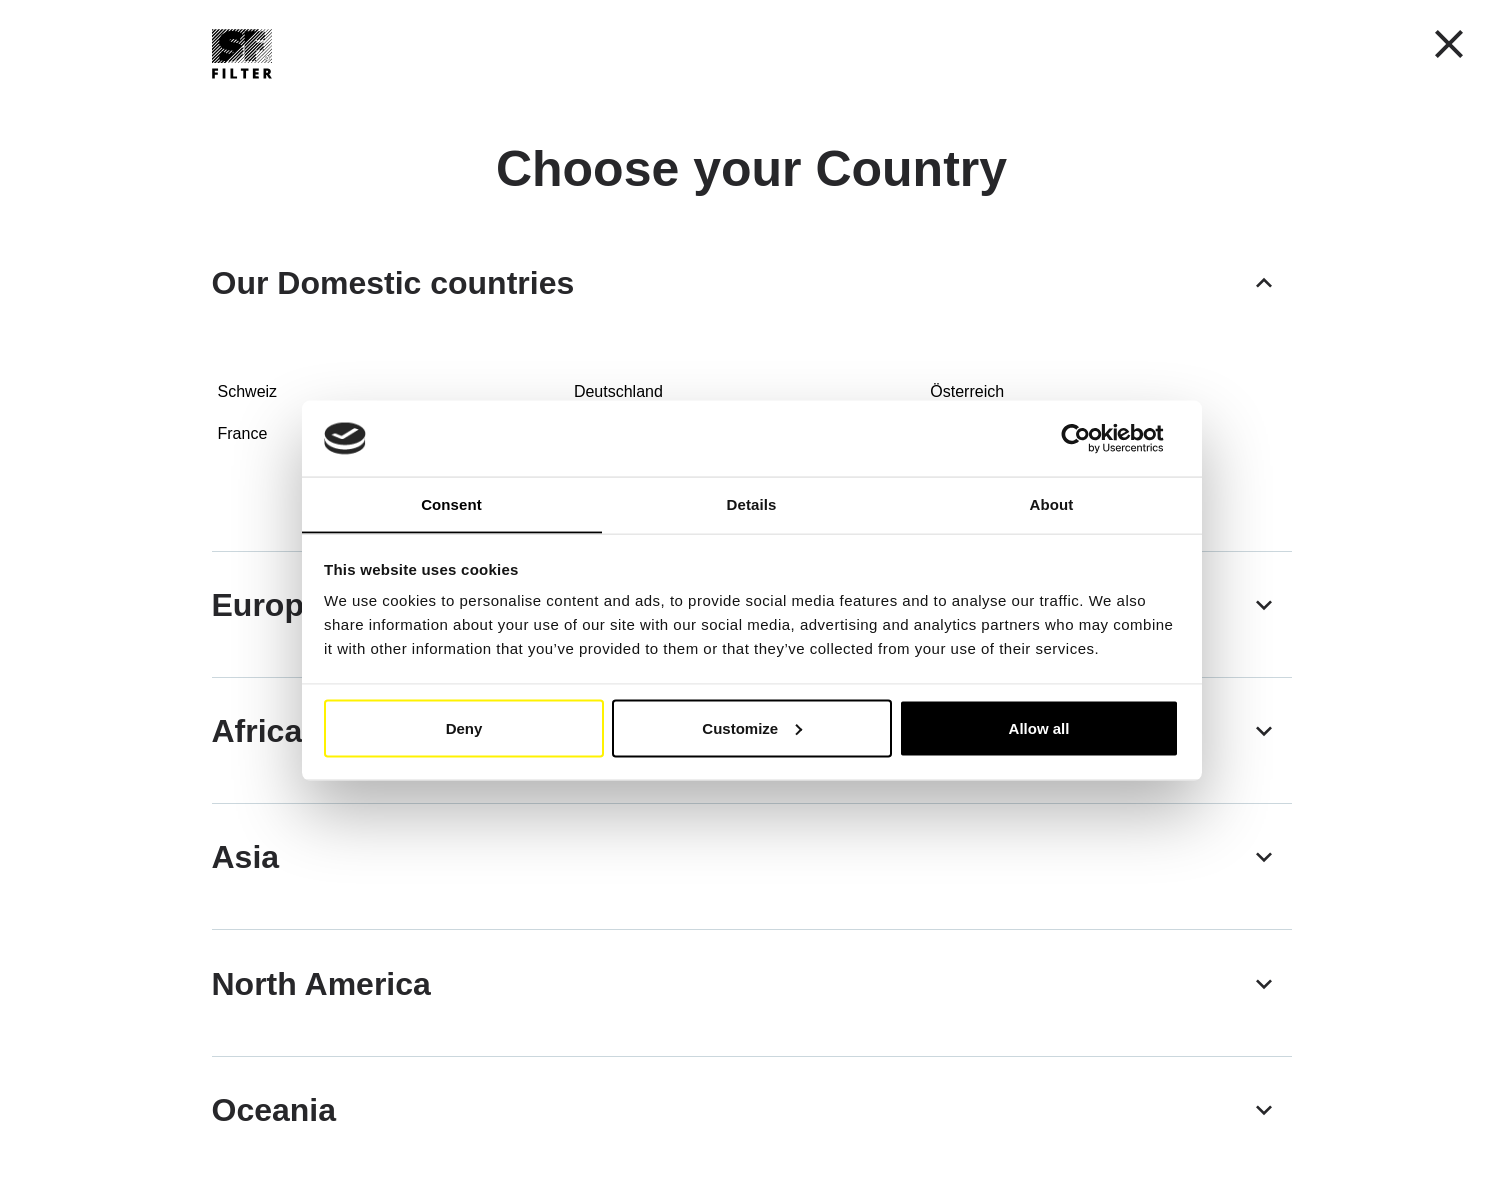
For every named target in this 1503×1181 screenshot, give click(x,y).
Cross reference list (677, 98)
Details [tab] (752, 503)
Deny (464, 728)
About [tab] (1052, 503)
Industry (530, 99)
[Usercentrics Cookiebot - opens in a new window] (1091, 438)
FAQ (968, 98)
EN (999, 45)
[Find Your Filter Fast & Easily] (1245, 99)
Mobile (420, 99)
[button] (1081, 45)
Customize (752, 728)
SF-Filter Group (852, 99)
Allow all (1039, 728)
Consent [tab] (451, 503)
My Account (1215, 46)
